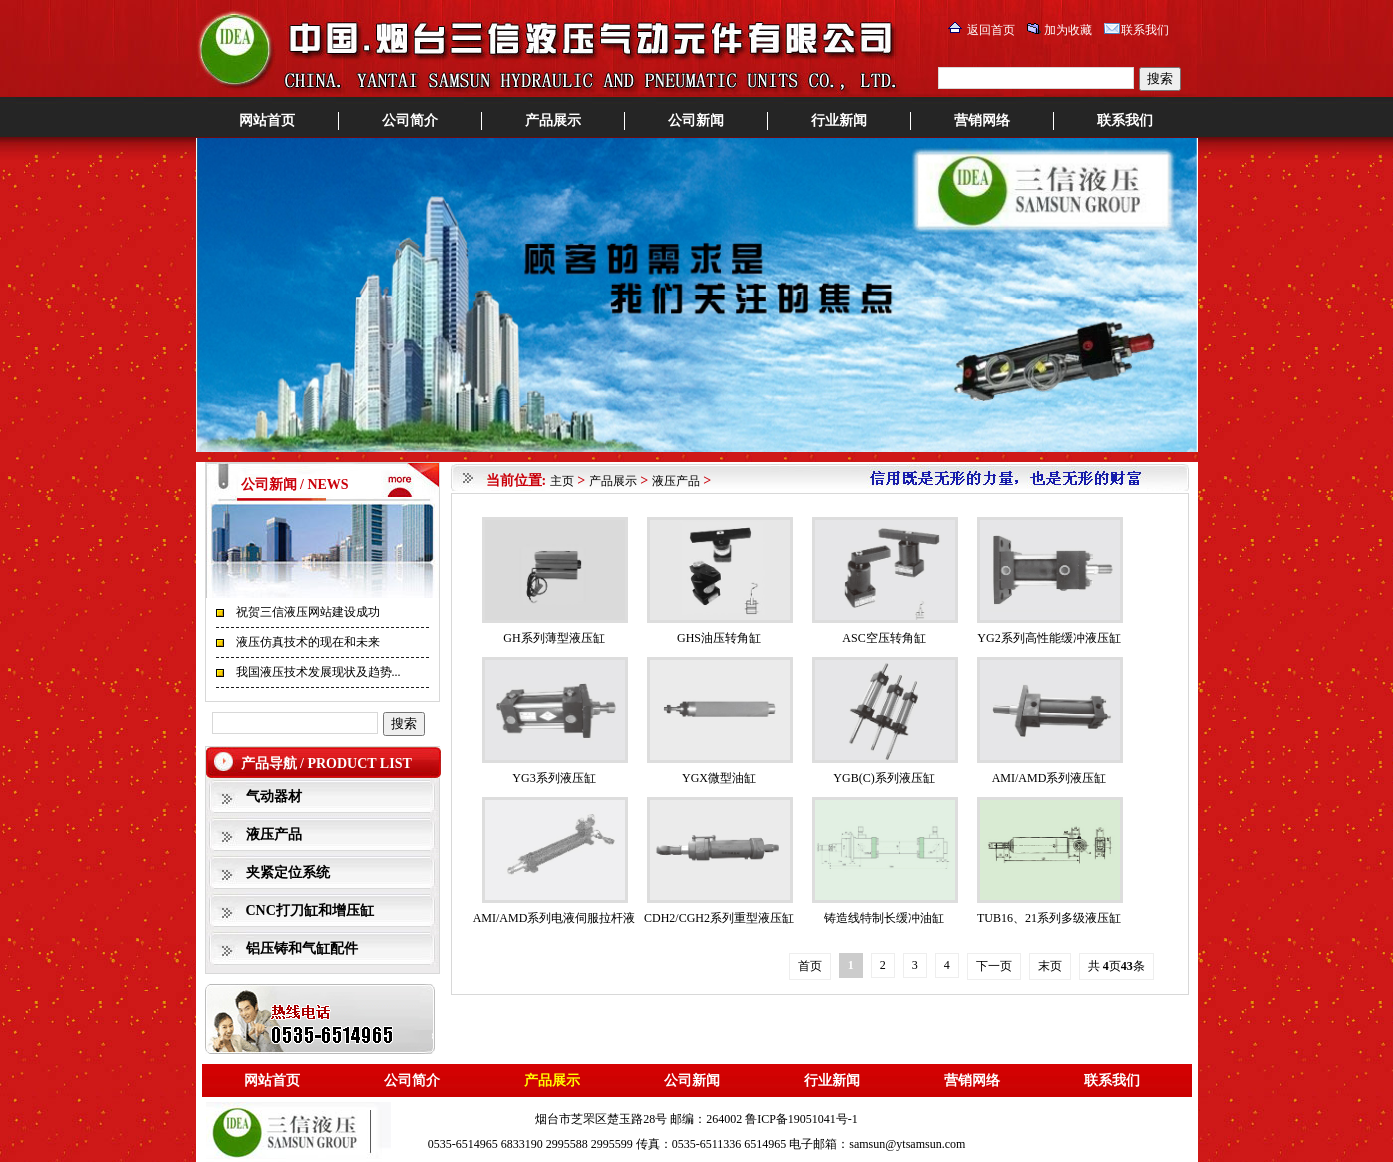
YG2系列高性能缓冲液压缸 (1048, 638)
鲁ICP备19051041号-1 (801, 1119)
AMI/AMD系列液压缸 (1049, 778)
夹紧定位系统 (288, 872)
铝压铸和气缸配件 (302, 948)
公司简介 (410, 120)
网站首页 (267, 120)
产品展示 (553, 120)
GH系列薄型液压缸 (553, 638)
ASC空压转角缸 (883, 638)
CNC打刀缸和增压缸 (310, 910)
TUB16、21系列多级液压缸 (1049, 918)
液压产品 (274, 834)
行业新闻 (839, 120)
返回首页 (991, 30)
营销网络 (982, 120)
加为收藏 (1068, 30)
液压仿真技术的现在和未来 (308, 642)
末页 (1050, 966)
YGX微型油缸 (719, 778)
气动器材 (274, 796)
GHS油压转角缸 (719, 638)
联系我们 (1145, 30)
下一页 (994, 966)
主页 (562, 481)
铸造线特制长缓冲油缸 (884, 918)
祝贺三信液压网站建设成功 (308, 612)
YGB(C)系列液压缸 (883, 778)
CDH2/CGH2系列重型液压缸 (719, 918)
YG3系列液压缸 (553, 778)
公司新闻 (696, 120)
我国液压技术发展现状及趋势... (318, 672)
